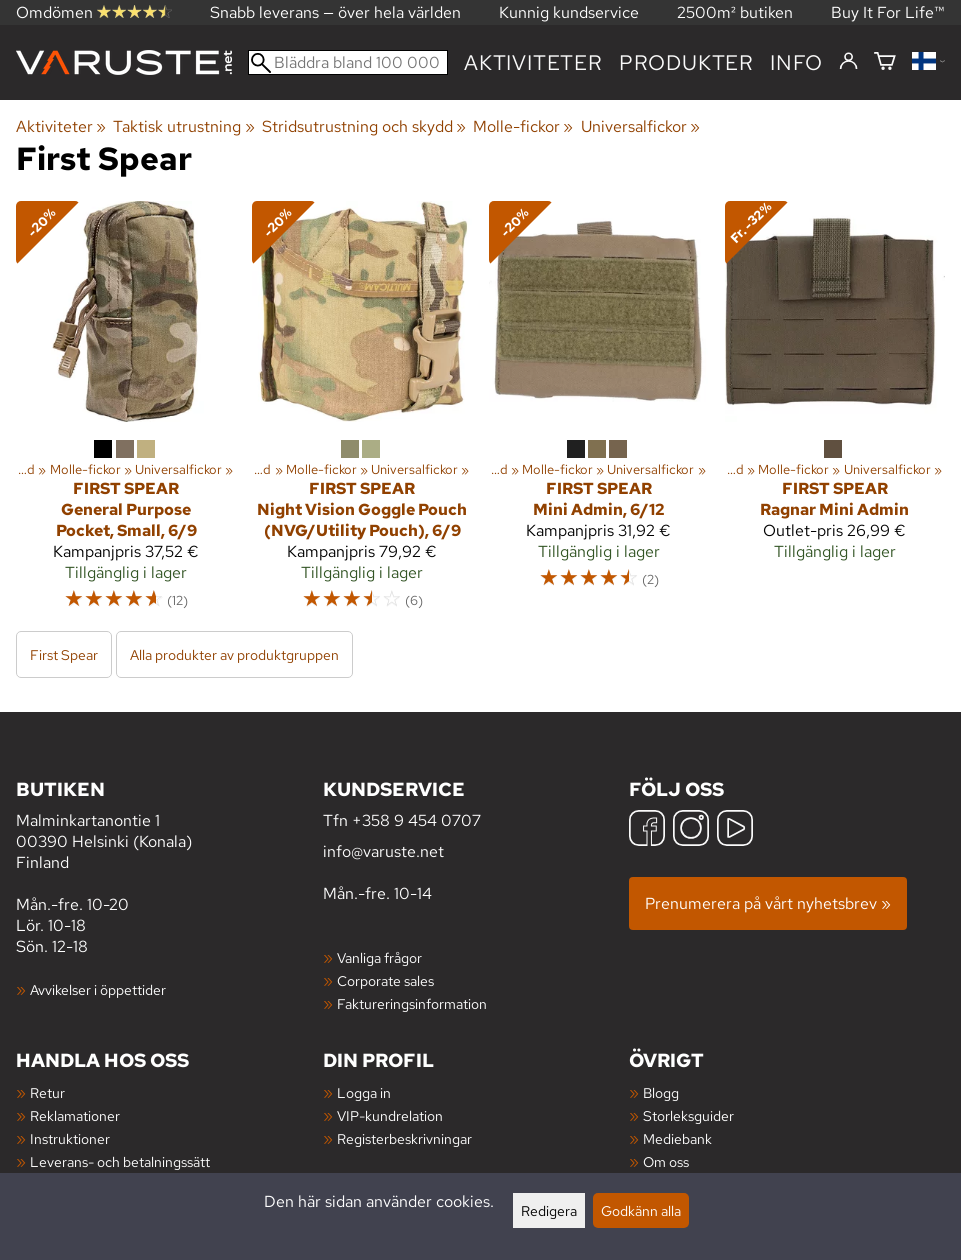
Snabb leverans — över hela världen (335, 12)
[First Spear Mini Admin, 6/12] (599, 415)
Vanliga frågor (379, 957)
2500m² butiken (735, 12)
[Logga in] (848, 62)
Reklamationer (75, 1115)
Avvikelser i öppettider (98, 989)
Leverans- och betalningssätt (120, 1161)
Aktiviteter (533, 62)
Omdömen (94, 12)
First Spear (64, 654)
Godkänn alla (641, 1210)
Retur (47, 1092)
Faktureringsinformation (412, 1003)
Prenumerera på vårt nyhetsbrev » (768, 903)
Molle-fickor (523, 126)
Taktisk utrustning (183, 126)
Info (796, 62)
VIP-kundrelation (390, 1115)
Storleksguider (688, 1115)
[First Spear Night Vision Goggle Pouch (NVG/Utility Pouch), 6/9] (362, 415)
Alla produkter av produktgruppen (234, 654)
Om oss (666, 1161)
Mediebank (677, 1138)
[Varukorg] (885, 62)
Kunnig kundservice (569, 12)
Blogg (661, 1092)
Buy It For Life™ (888, 12)
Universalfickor (640, 126)
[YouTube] (735, 830)
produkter (686, 62)
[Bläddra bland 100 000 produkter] (348, 62)
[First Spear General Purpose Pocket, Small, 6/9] (126, 415)
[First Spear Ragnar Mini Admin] (835, 415)
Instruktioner (70, 1138)
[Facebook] (647, 830)
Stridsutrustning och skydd (364, 126)
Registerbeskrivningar (404, 1138)
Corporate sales (385, 980)
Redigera (549, 1210)
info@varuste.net (383, 851)
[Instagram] (691, 830)
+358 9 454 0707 (416, 820)
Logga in (364, 1092)
